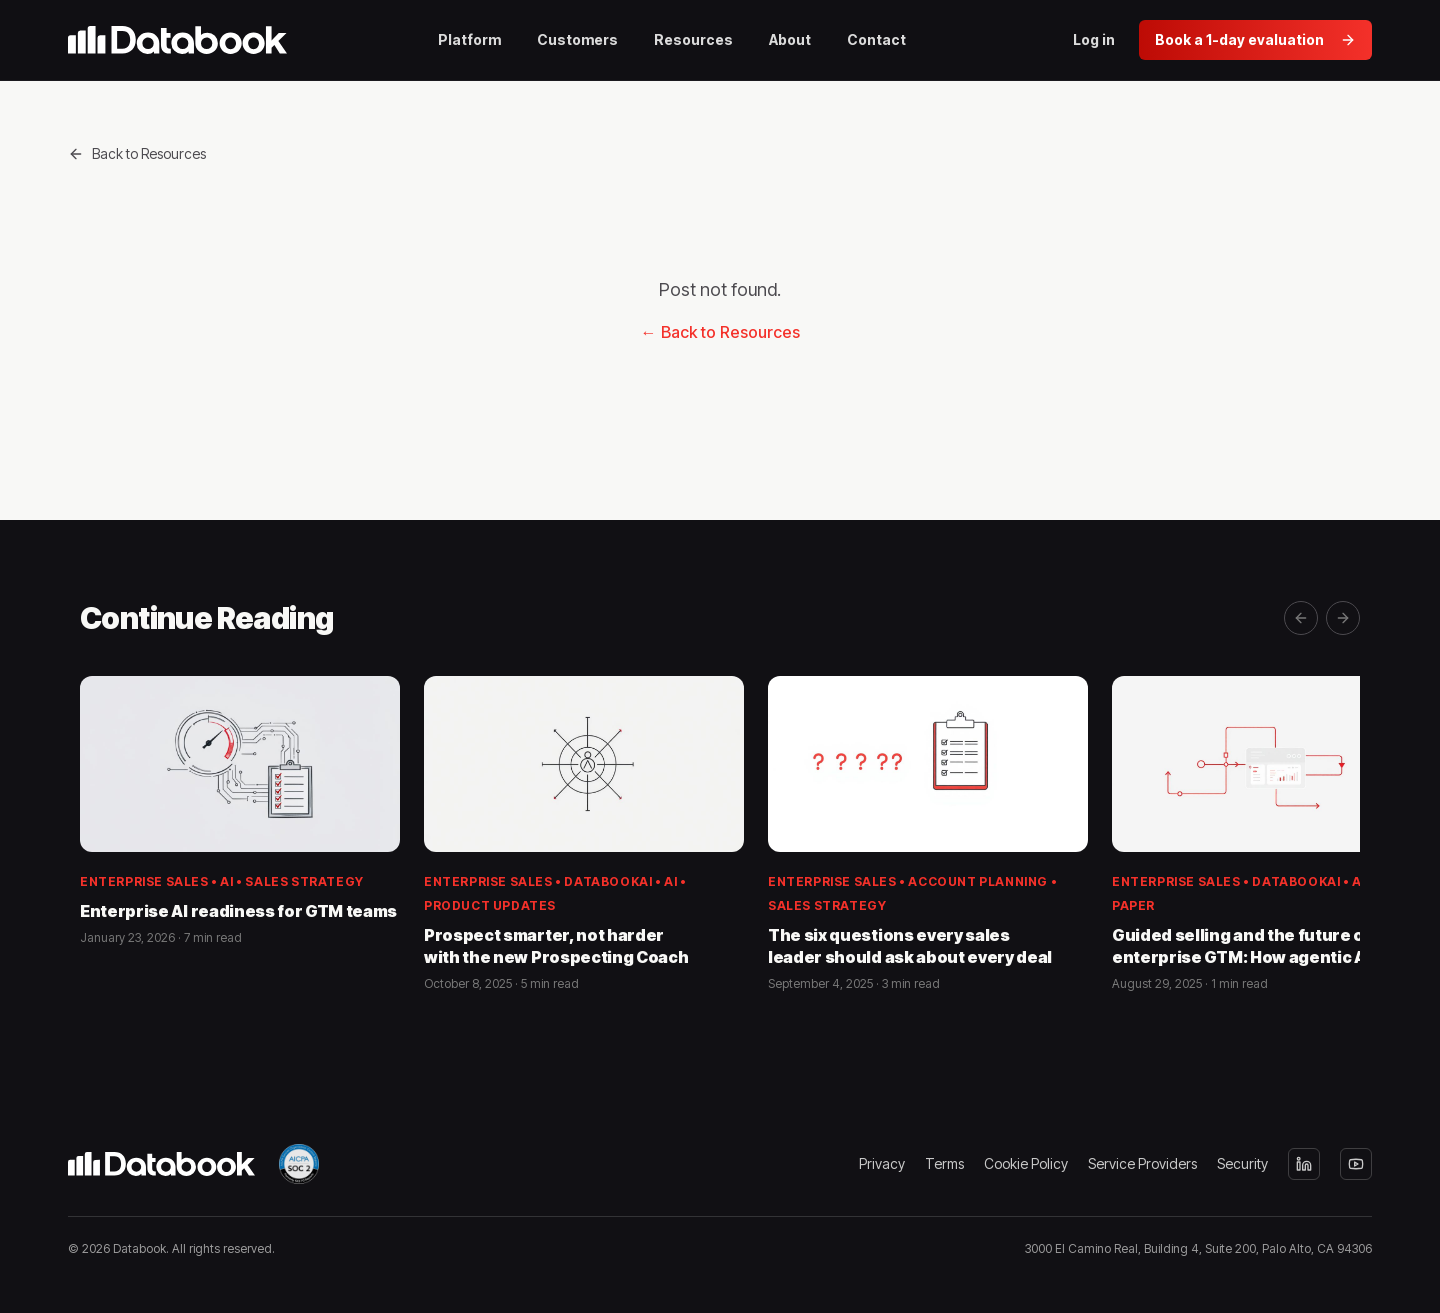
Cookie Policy (1026, 1163)
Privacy (882, 1163)
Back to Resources (137, 153)
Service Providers (1142, 1163)
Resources (693, 39)
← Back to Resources (720, 332)
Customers (577, 39)
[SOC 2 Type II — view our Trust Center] (299, 1164)
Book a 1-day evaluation (1255, 39)
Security (1242, 1163)
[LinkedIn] (1304, 1164)
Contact (876, 39)
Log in (1094, 39)
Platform (469, 39)
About (790, 39)
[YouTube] (1356, 1164)
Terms (944, 1163)
